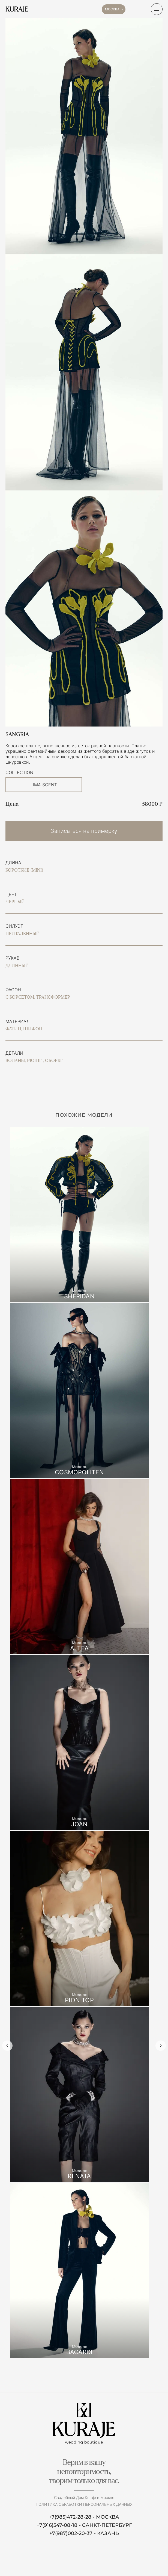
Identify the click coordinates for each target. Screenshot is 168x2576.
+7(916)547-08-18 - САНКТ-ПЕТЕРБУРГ (84, 2525)
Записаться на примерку (84, 831)
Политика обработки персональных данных (84, 2504)
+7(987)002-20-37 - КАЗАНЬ (84, 2533)
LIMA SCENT (44, 784)
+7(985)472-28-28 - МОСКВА (84, 2517)
